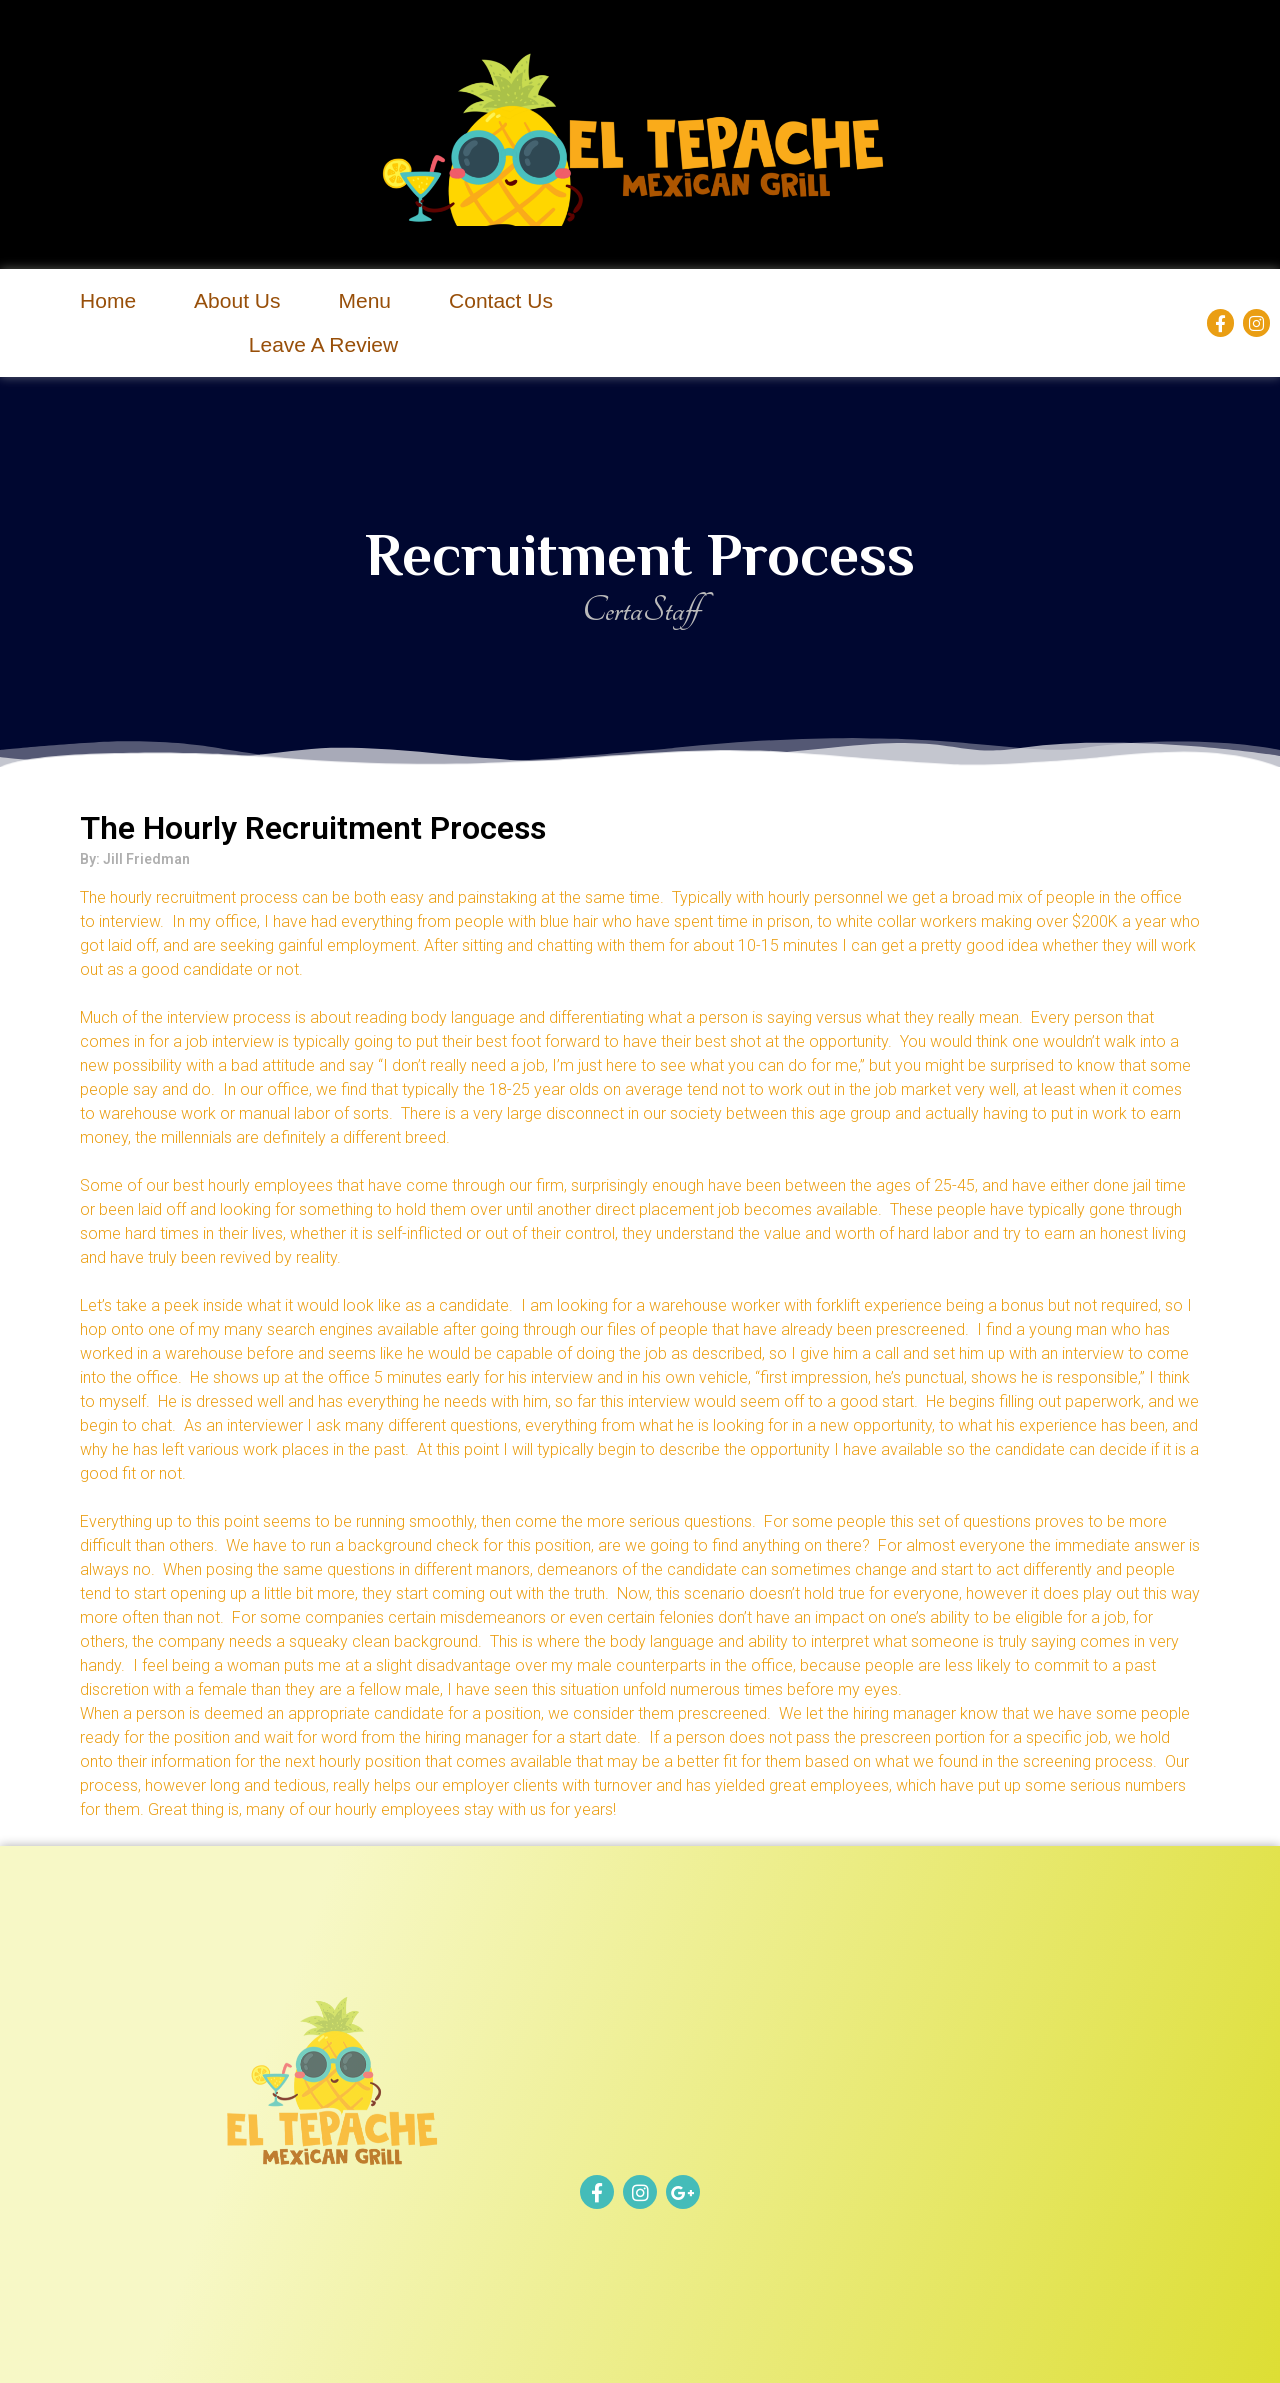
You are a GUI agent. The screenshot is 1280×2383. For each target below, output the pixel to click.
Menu (365, 300)
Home (108, 300)
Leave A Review (323, 344)
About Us (237, 300)
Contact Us (501, 300)
